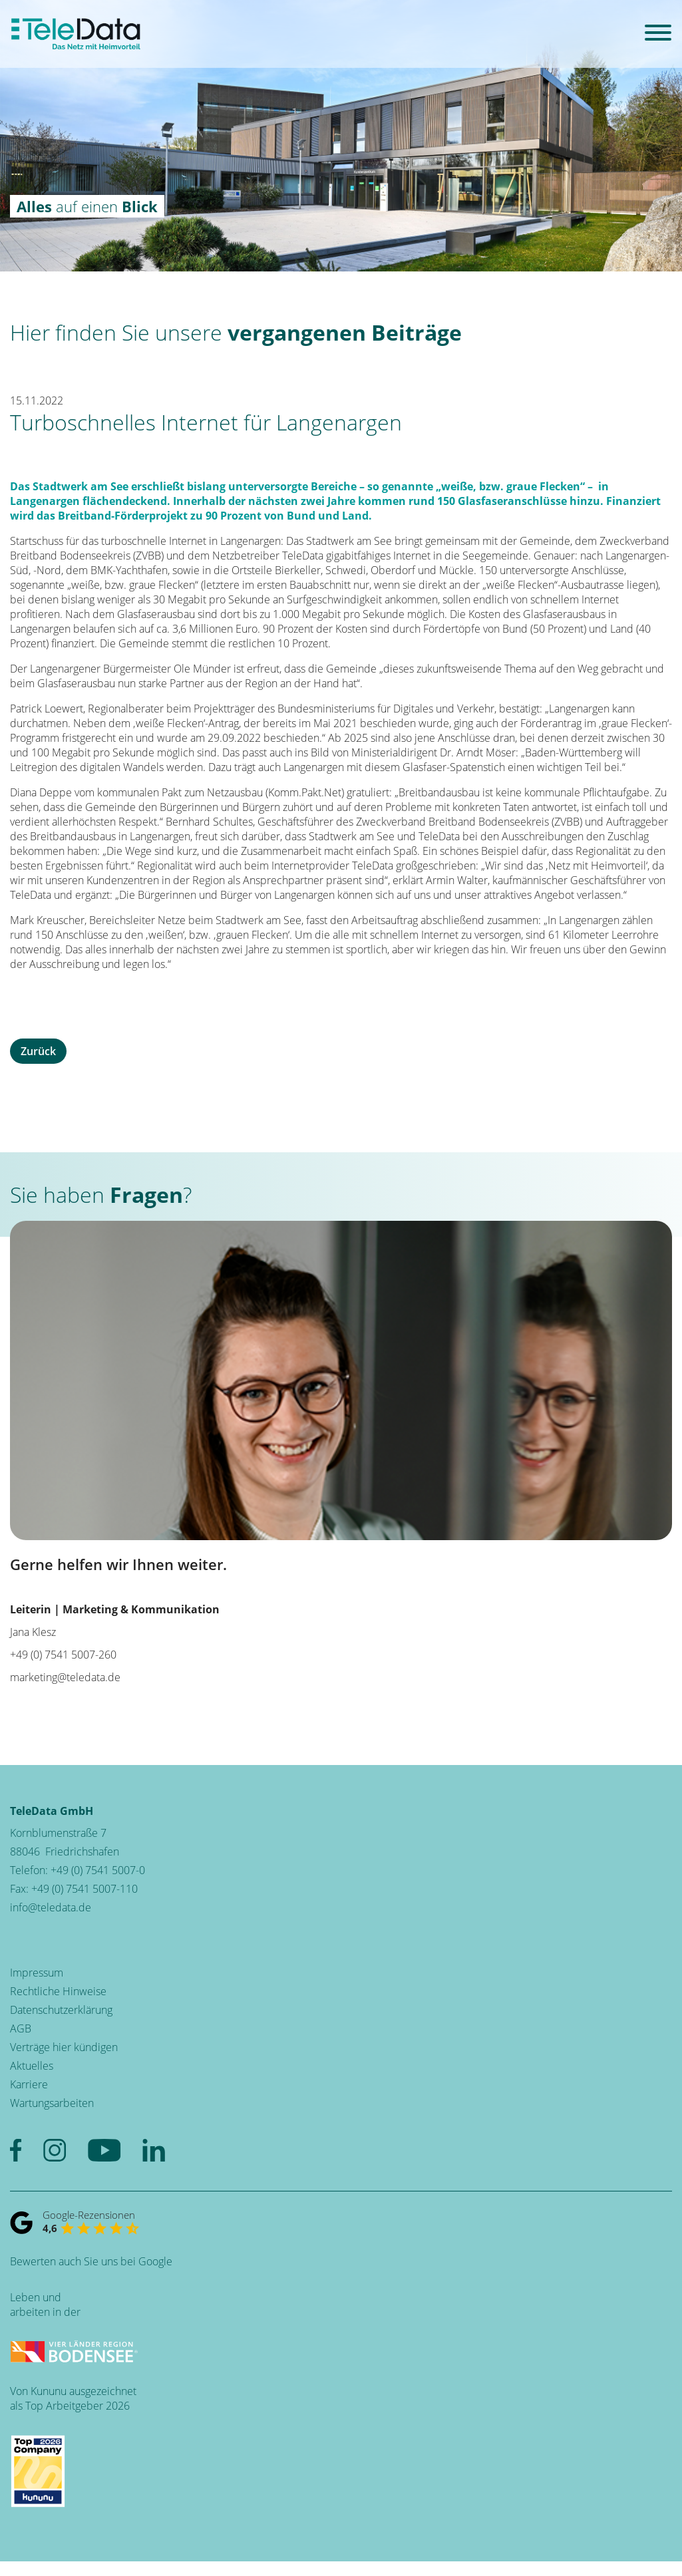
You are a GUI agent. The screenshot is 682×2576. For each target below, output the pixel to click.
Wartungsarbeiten (52, 2103)
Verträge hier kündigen (64, 2047)
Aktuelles (31, 2065)
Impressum (36, 1972)
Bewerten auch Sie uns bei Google (91, 2261)
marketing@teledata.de (65, 1677)
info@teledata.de (50, 1907)
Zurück (38, 1051)
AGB (20, 2028)
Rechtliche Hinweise (58, 1991)
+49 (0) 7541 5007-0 (98, 1870)
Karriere (29, 2084)
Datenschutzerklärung (61, 2010)
